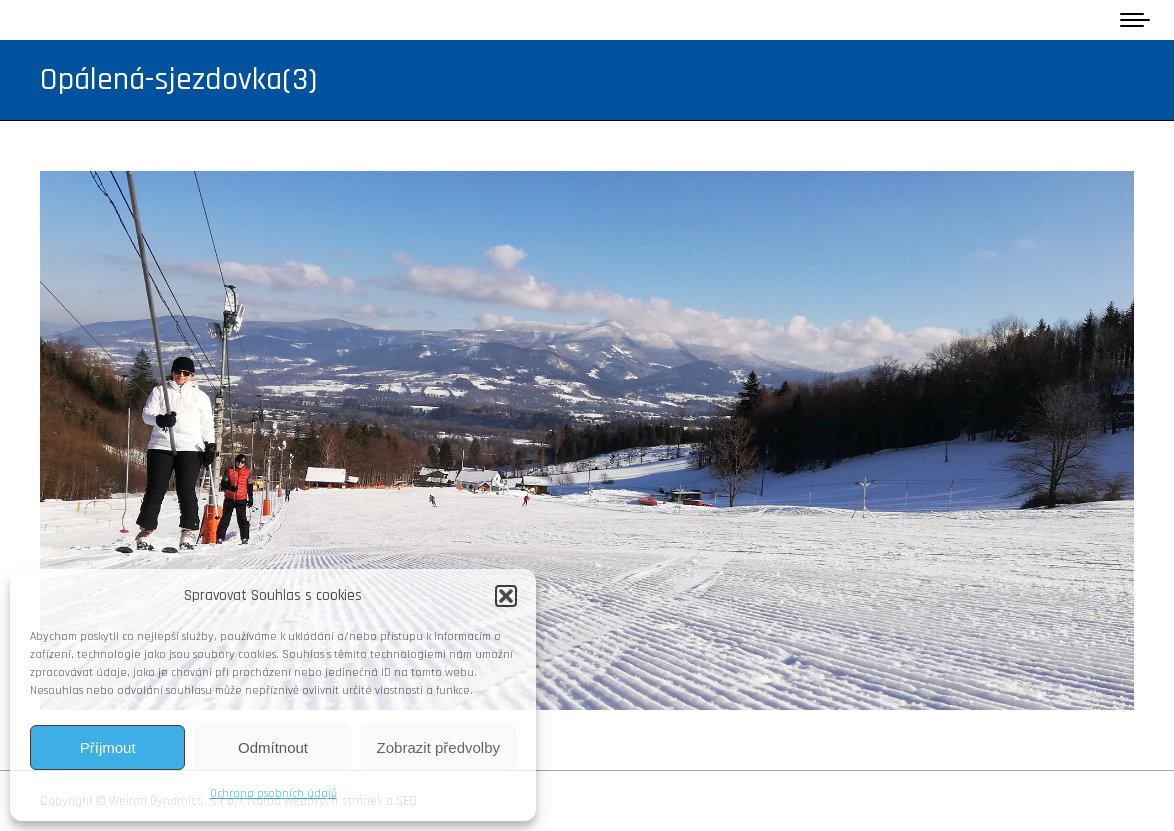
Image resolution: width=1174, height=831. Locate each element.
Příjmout (108, 747)
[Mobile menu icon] (1135, 20)
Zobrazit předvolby (438, 747)
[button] (506, 596)
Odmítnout (273, 747)
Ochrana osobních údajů (273, 793)
